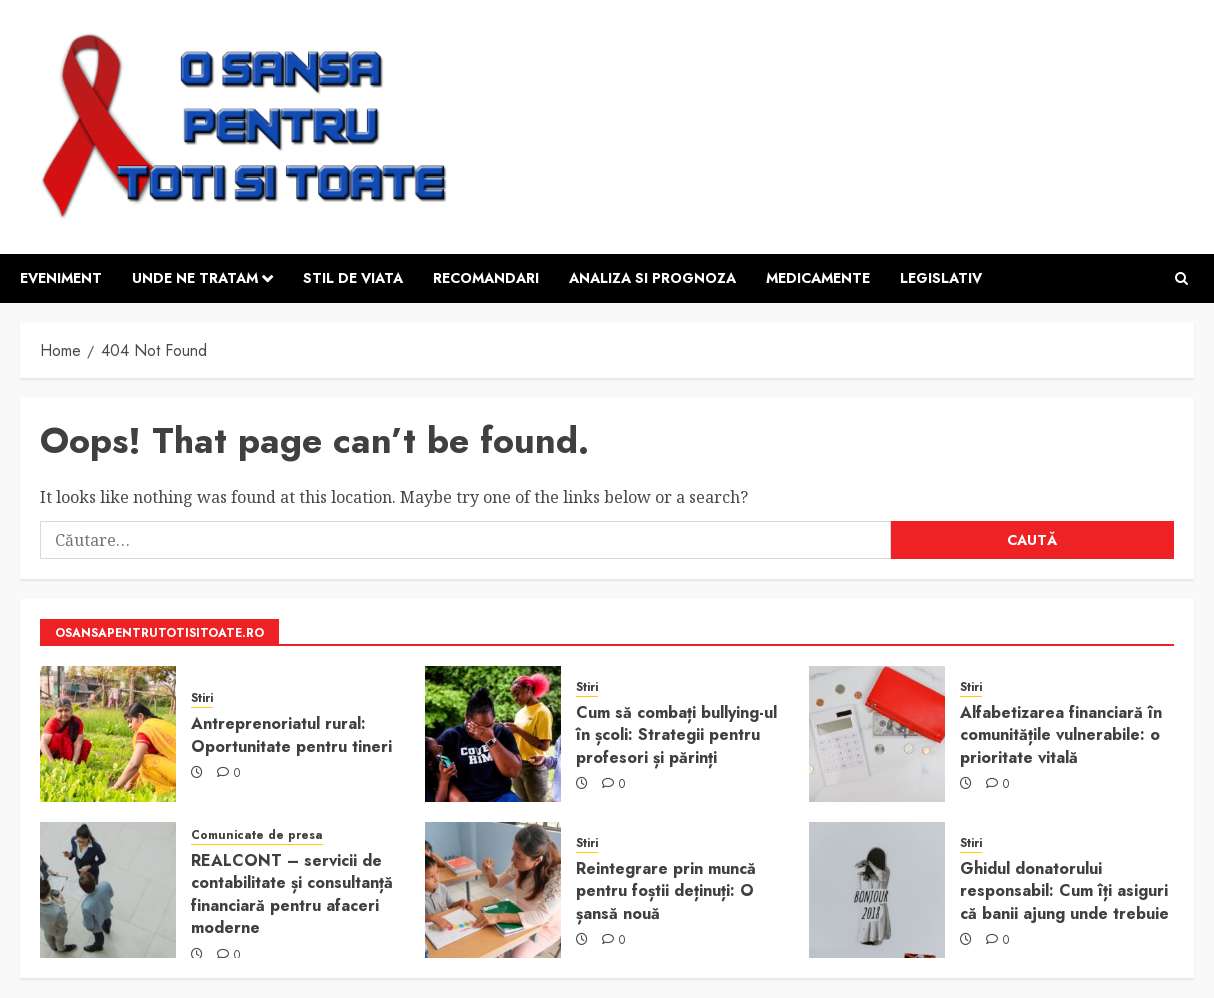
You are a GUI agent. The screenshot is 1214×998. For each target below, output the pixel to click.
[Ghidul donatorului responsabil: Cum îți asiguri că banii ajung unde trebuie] (877, 890)
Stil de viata (353, 278)
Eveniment (61, 278)
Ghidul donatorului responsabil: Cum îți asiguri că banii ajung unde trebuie (1064, 891)
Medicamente (818, 278)
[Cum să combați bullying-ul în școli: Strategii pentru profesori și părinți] (493, 734)
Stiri (202, 698)
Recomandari (486, 278)
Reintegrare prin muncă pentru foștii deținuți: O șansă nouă (666, 891)
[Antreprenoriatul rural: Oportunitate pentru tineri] (108, 734)
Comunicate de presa (257, 835)
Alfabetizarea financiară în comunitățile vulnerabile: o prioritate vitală (1061, 735)
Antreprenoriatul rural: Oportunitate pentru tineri (291, 734)
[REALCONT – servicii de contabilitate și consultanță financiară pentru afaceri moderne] (108, 890)
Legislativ (941, 278)
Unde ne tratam (195, 278)
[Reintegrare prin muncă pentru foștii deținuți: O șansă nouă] (493, 890)
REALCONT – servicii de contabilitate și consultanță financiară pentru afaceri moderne (292, 894)
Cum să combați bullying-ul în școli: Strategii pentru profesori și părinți (676, 735)
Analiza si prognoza (652, 278)
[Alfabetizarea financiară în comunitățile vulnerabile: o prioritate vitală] (877, 734)
